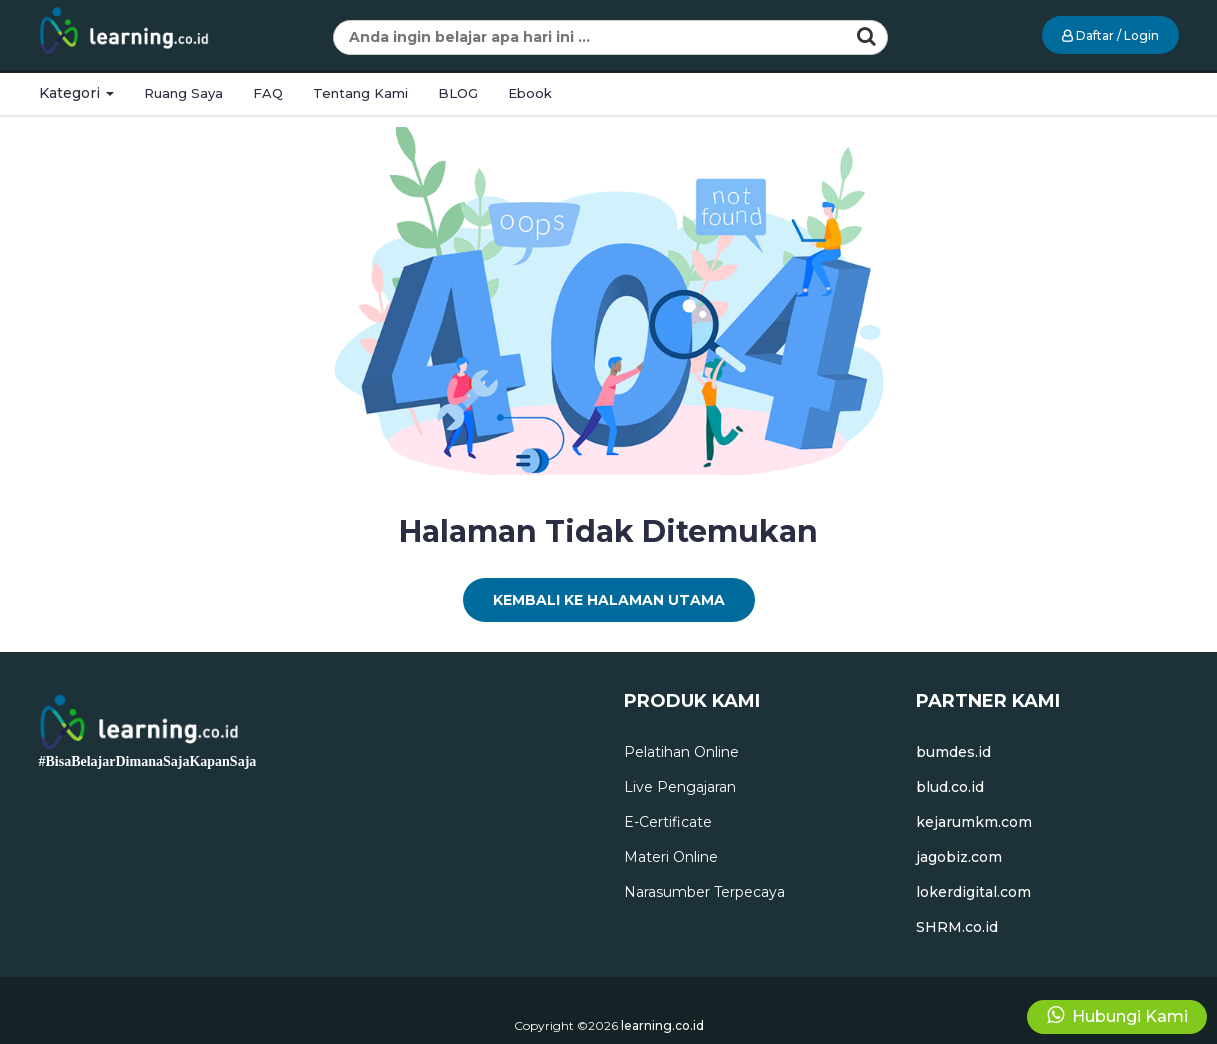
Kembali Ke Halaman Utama (609, 600)
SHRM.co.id (957, 927)
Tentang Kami (360, 93)
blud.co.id (950, 787)
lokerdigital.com (973, 892)
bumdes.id (953, 752)
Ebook (530, 93)
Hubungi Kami (1117, 1015)
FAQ (268, 93)
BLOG (458, 93)
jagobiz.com (959, 857)
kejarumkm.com (974, 822)
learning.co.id (662, 1025)
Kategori (76, 93)
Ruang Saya (183, 93)
